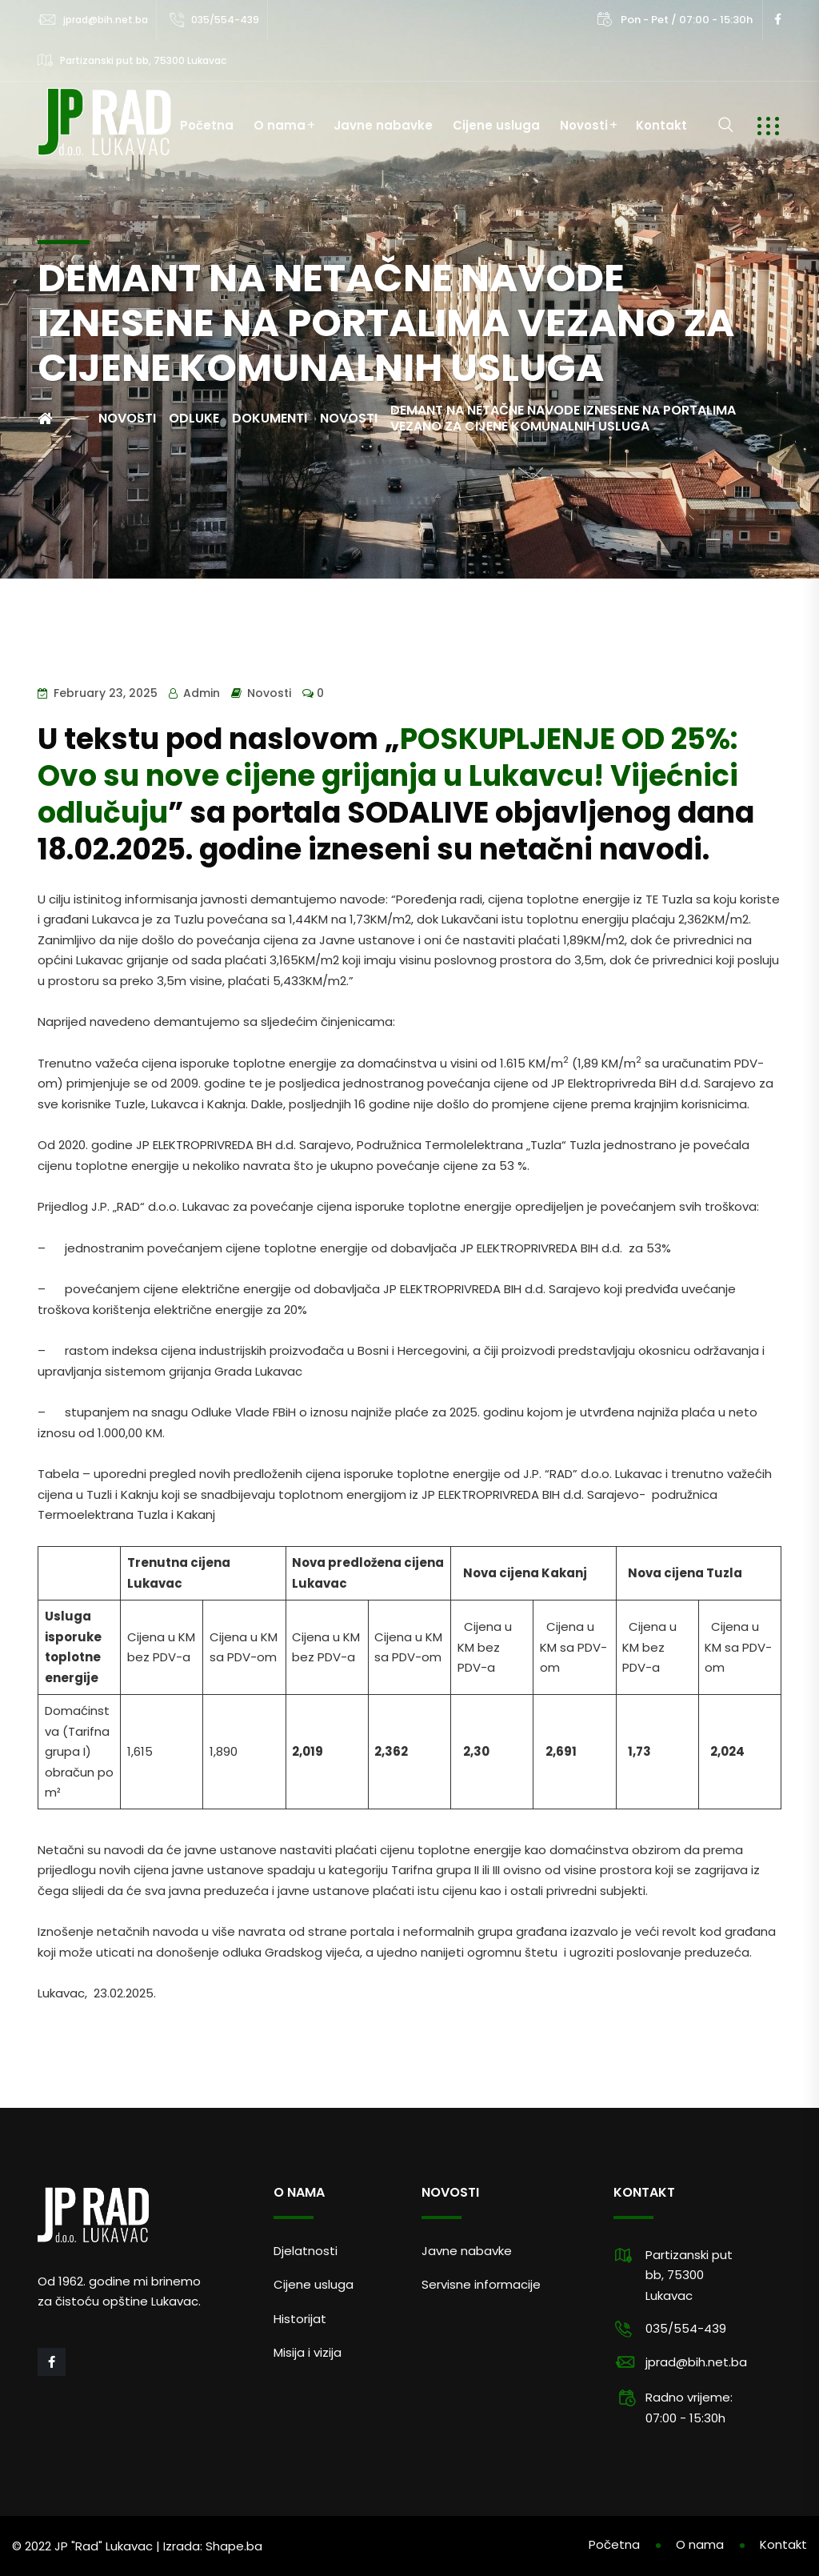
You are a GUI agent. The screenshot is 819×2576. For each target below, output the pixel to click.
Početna (207, 125)
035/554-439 (225, 19)
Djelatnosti (306, 2250)
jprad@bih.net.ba (105, 19)
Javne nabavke (383, 125)
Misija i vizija (308, 2352)
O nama (280, 125)
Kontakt (661, 125)
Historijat (300, 2318)
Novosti (584, 125)
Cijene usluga (496, 125)
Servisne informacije (481, 2284)
